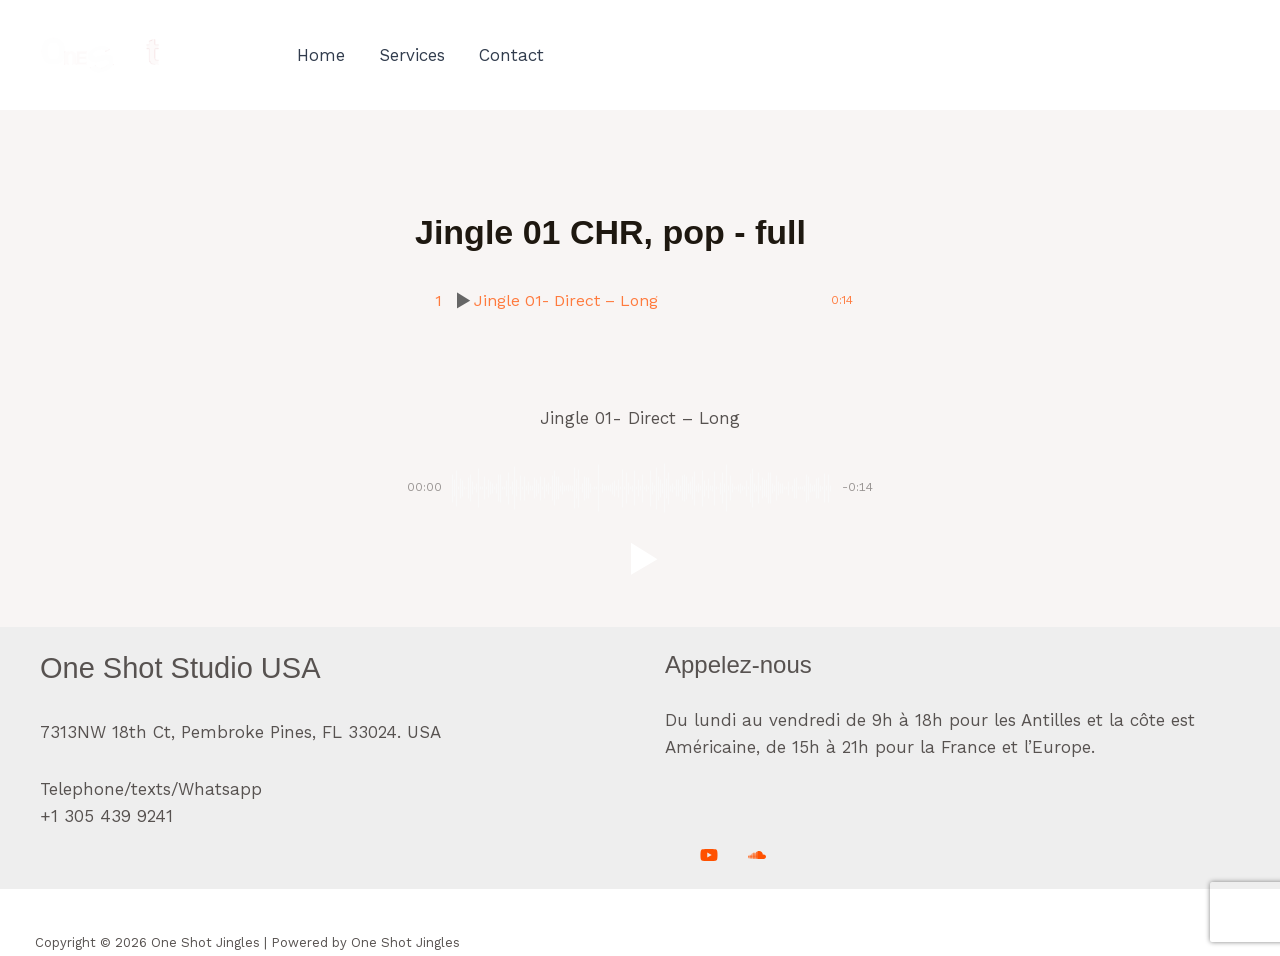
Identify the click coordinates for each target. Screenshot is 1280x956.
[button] (640, 559)
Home (321, 55)
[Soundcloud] (757, 855)
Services (412, 55)
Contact (511, 55)
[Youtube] (709, 855)
